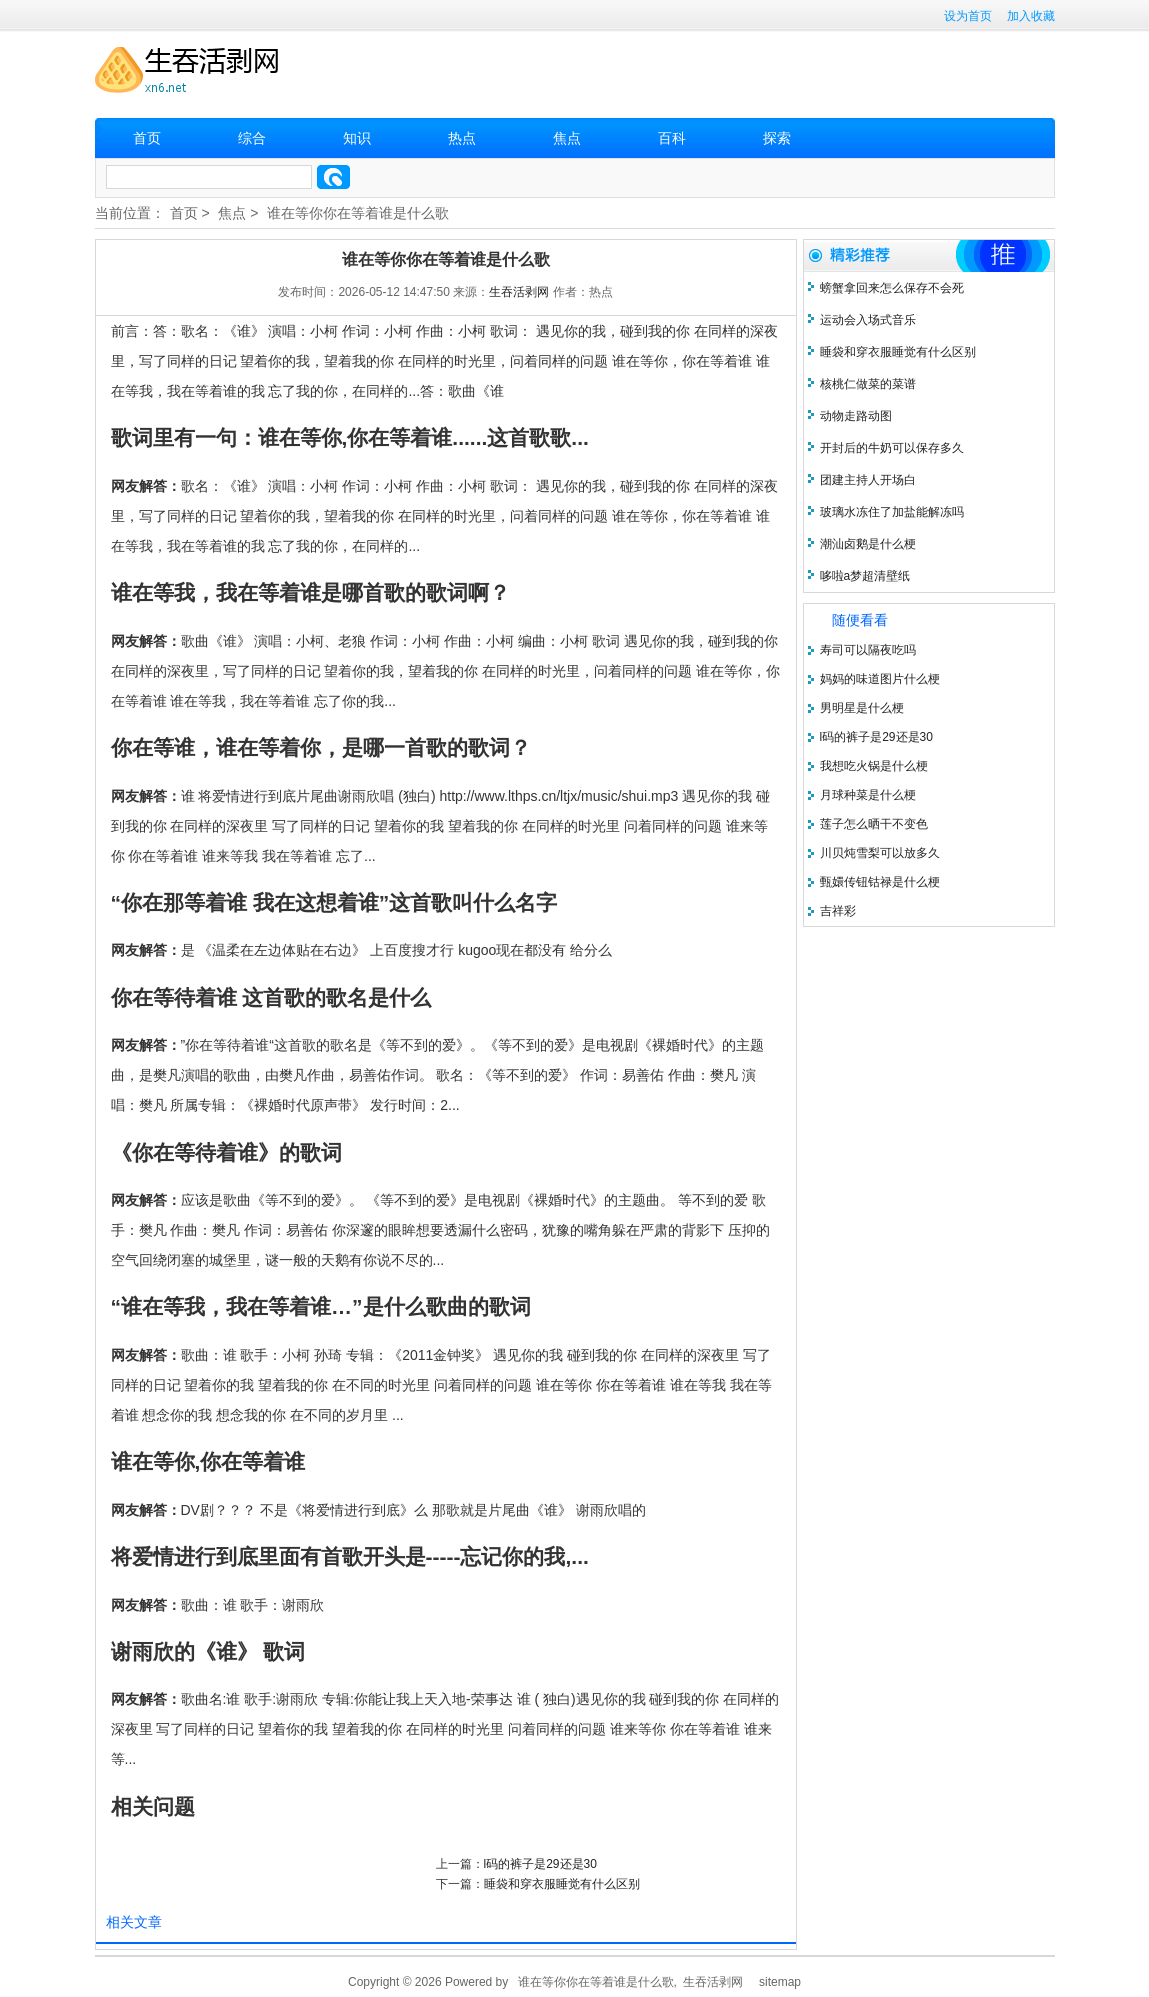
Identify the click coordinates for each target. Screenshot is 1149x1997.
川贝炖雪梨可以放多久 (880, 853)
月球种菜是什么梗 (868, 795)
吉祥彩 (838, 911)
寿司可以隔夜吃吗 (868, 650)
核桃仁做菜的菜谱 (868, 384)
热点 (462, 138)
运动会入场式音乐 (868, 320)
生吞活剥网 (519, 292)
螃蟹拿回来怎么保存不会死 (892, 288)
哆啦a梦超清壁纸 (865, 576)
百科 (672, 138)
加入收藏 (1031, 16)
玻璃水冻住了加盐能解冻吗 (892, 512)
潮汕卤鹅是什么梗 (868, 544)
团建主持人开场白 (868, 480)
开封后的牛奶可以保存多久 (892, 448)
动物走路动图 (856, 416)
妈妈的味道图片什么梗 (880, 679)
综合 (252, 138)
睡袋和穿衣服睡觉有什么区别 (562, 1884)
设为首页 (968, 16)
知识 (357, 138)
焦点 (567, 138)
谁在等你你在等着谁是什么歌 (358, 213)
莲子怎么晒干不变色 (874, 824)
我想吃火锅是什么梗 (874, 766)
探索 (777, 138)
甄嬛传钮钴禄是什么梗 (880, 882)
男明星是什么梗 (862, 708)
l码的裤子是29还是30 (540, 1864)
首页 (147, 138)
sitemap (780, 1982)
